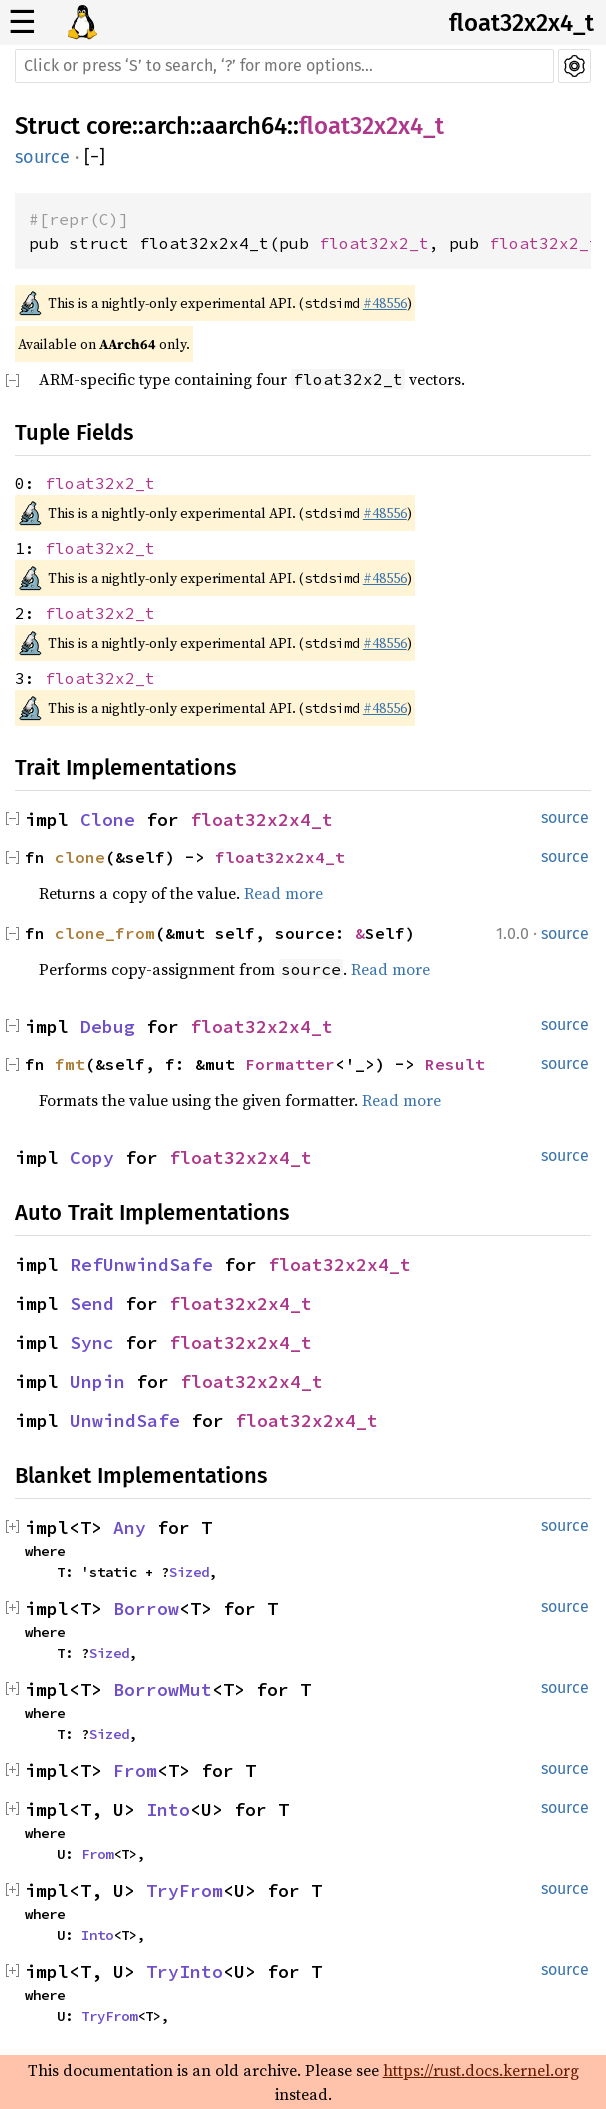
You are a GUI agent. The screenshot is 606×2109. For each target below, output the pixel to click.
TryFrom (184, 1890)
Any (129, 1527)
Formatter (290, 1064)
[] (94, 157)
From (135, 1770)
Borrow (146, 1608)
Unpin (97, 1381)
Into (168, 1809)
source (42, 157)
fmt (70, 1064)
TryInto (184, 1971)
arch (167, 126)
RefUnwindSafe (141, 1264)
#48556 (385, 303)
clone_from (105, 933)
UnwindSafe (125, 1420)
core (109, 126)
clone (80, 857)
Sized (189, 1572)
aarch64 (244, 126)
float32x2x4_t (521, 23)
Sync (92, 1342)
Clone (107, 819)
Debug (107, 1026)
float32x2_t (374, 243)
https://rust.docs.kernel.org (481, 2070)
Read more (283, 893)
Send (92, 1303)
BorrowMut (162, 1689)
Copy (92, 1157)
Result (455, 1064)
